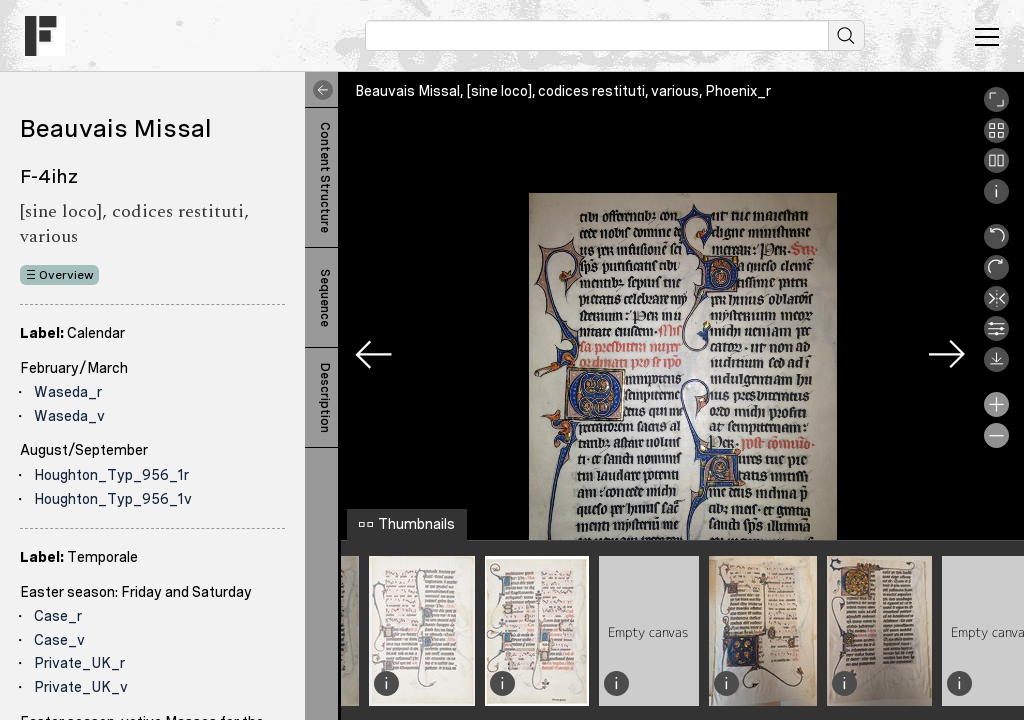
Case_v (59, 640)
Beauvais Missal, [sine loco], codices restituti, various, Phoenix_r (563, 91)
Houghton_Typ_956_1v (113, 499)
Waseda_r (68, 392)
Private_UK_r (79, 663)
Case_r (58, 616)
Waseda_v (69, 416)
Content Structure (325, 177)
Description (325, 398)
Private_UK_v (81, 687)
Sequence (325, 298)
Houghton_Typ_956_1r (111, 475)
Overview (66, 275)
